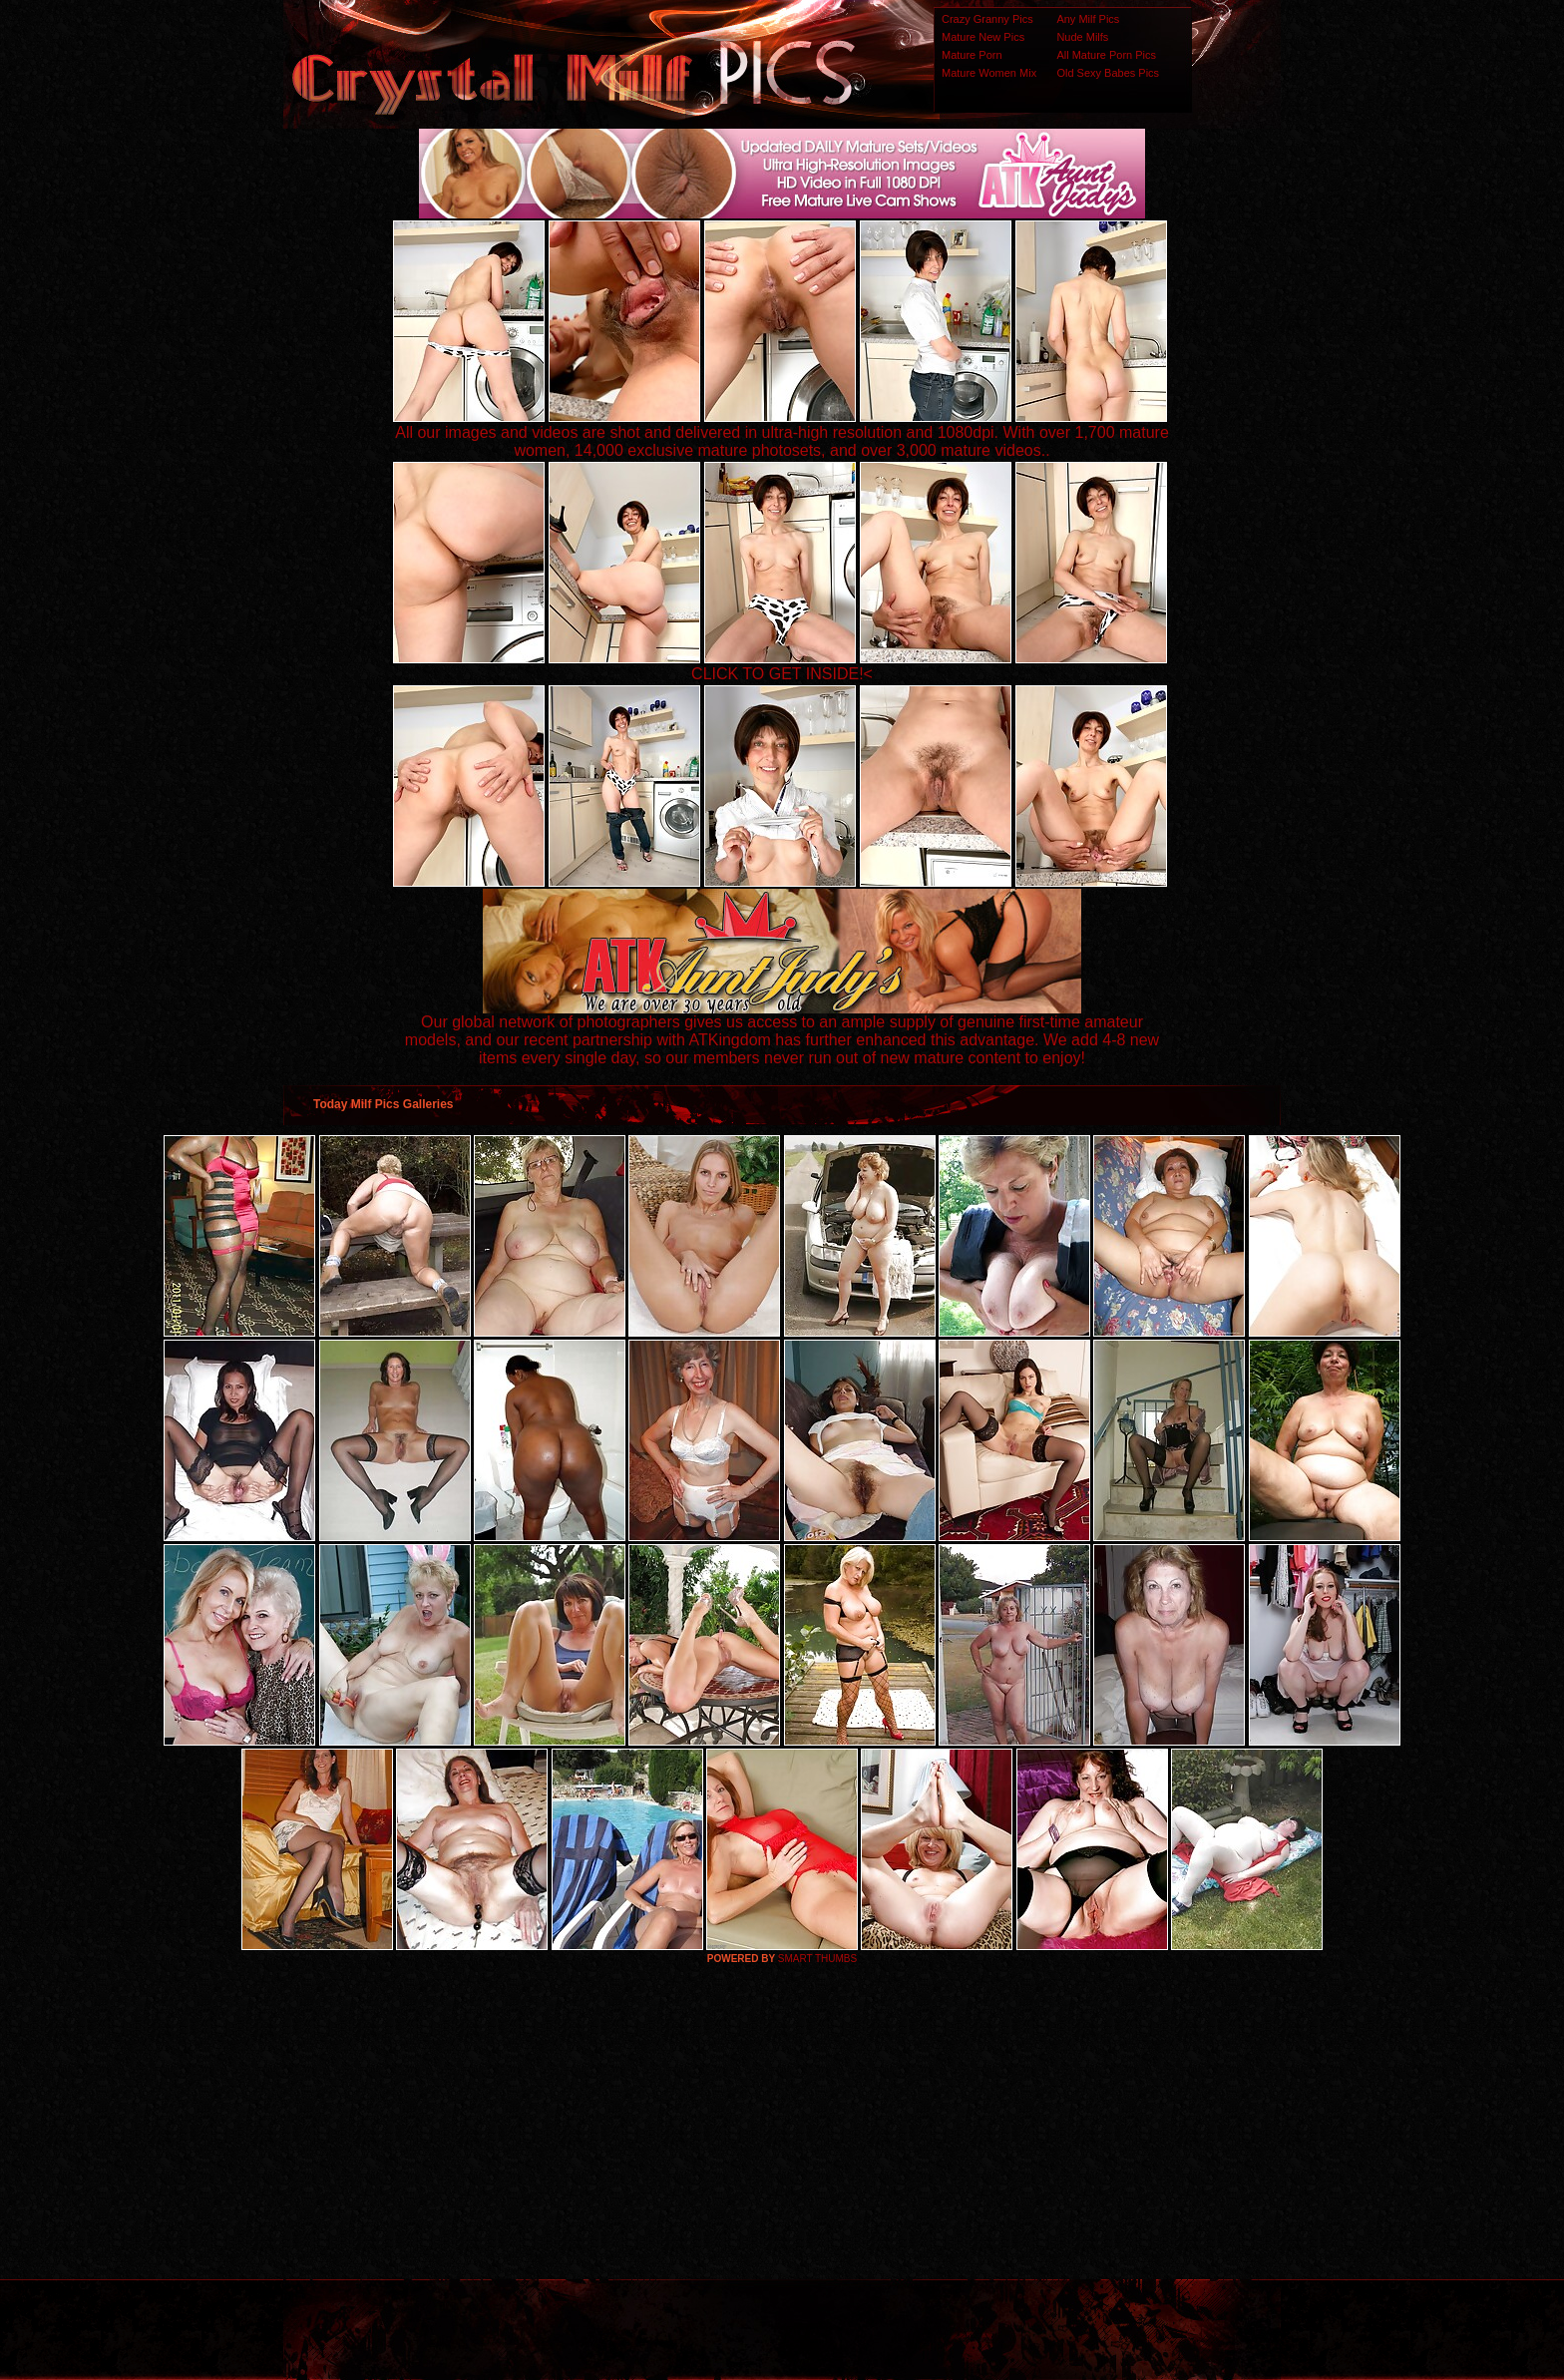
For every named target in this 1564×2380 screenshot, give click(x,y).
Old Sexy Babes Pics (1107, 73)
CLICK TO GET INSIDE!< (782, 673)
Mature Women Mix (989, 73)
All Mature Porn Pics (1106, 55)
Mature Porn (972, 55)
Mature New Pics (983, 37)
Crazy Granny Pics (987, 19)
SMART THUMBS (817, 1958)
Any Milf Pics (1087, 19)
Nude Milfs (1082, 37)
